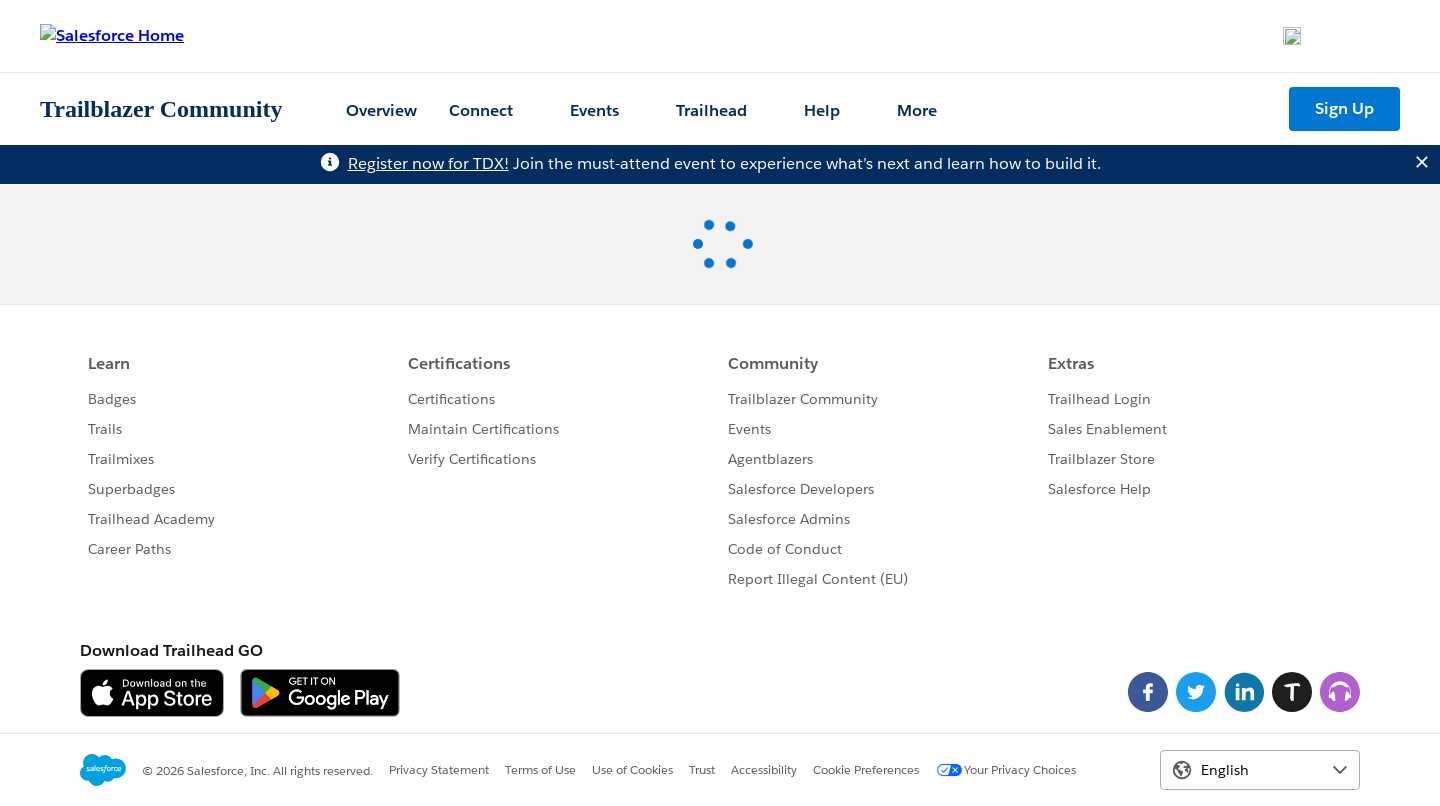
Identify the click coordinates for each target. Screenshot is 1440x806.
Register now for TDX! (428, 163)
